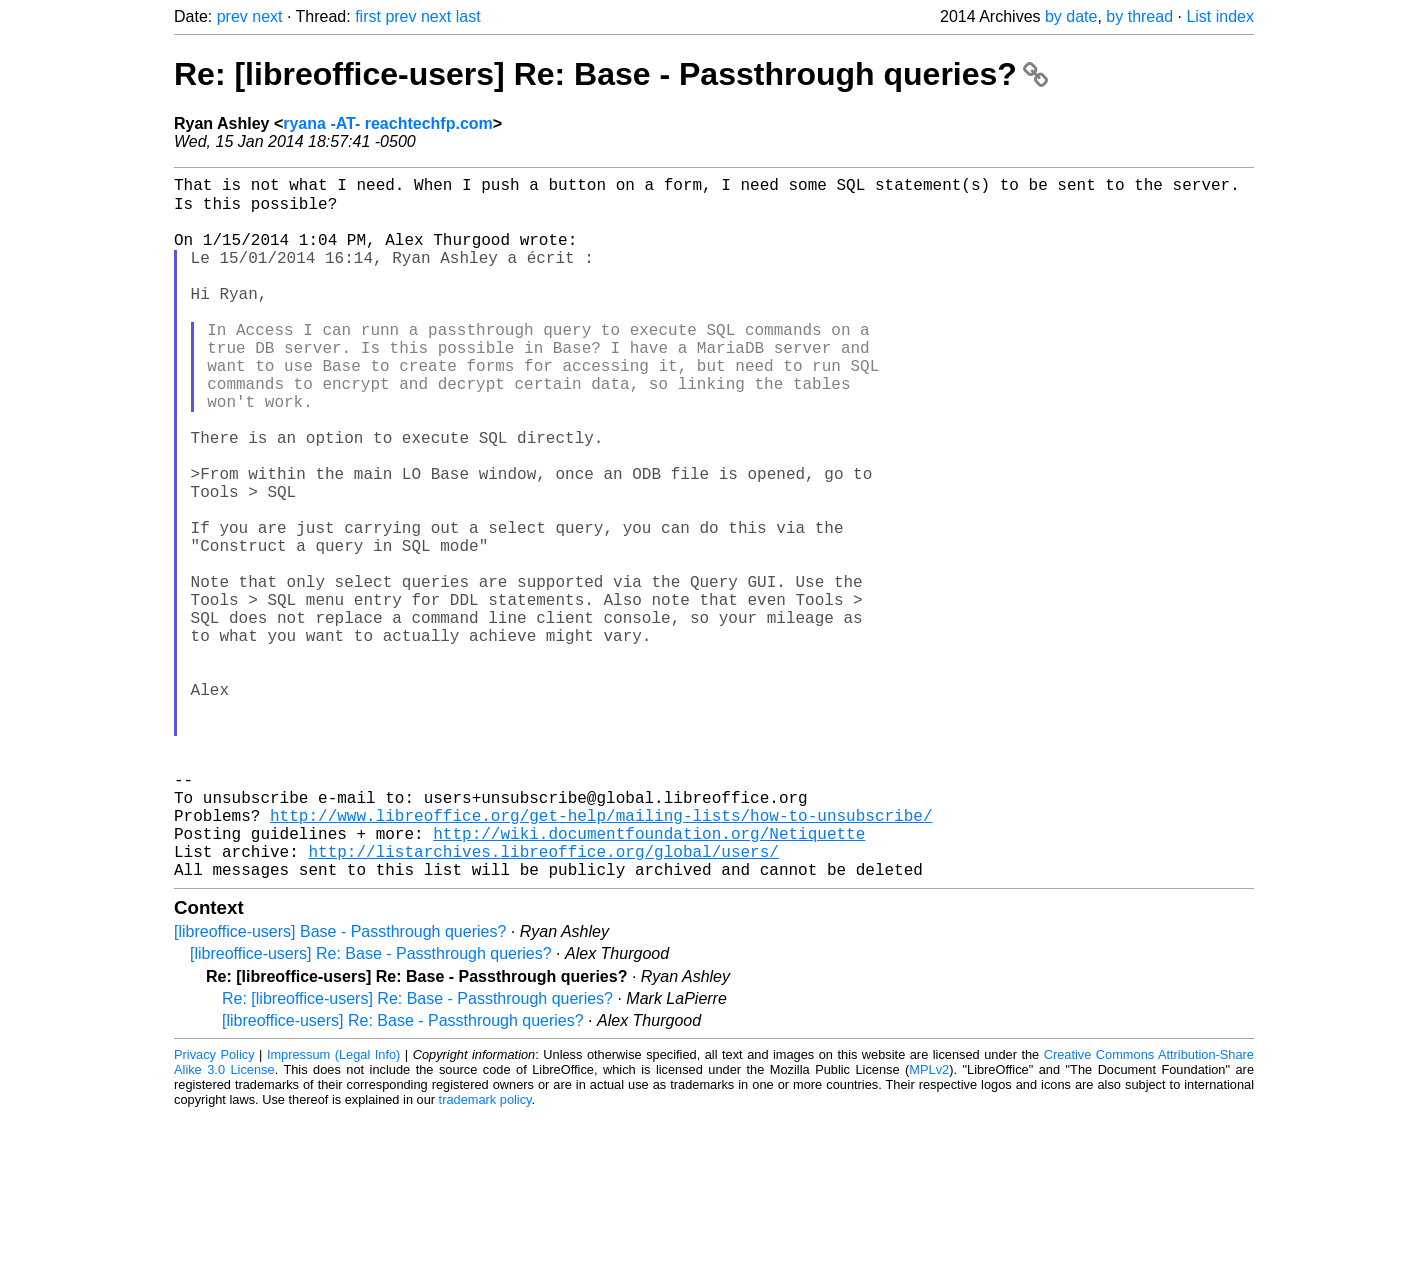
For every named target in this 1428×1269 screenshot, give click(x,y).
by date (1071, 16)
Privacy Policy (214, 1208)
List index (1220, 16)
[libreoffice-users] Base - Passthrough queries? (340, 1085)
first (368, 16)
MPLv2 (929, 1223)
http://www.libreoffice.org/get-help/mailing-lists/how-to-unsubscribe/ (601, 957)
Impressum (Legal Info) (333, 1208)
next (267, 16)
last (468, 16)
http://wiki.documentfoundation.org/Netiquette (649, 979)
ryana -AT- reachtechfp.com (388, 123)
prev (232, 16)
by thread (1139, 16)
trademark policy (485, 1253)
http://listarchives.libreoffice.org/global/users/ (543, 1001)
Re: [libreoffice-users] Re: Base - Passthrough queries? (611, 74)
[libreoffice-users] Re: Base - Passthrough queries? (371, 1107)
